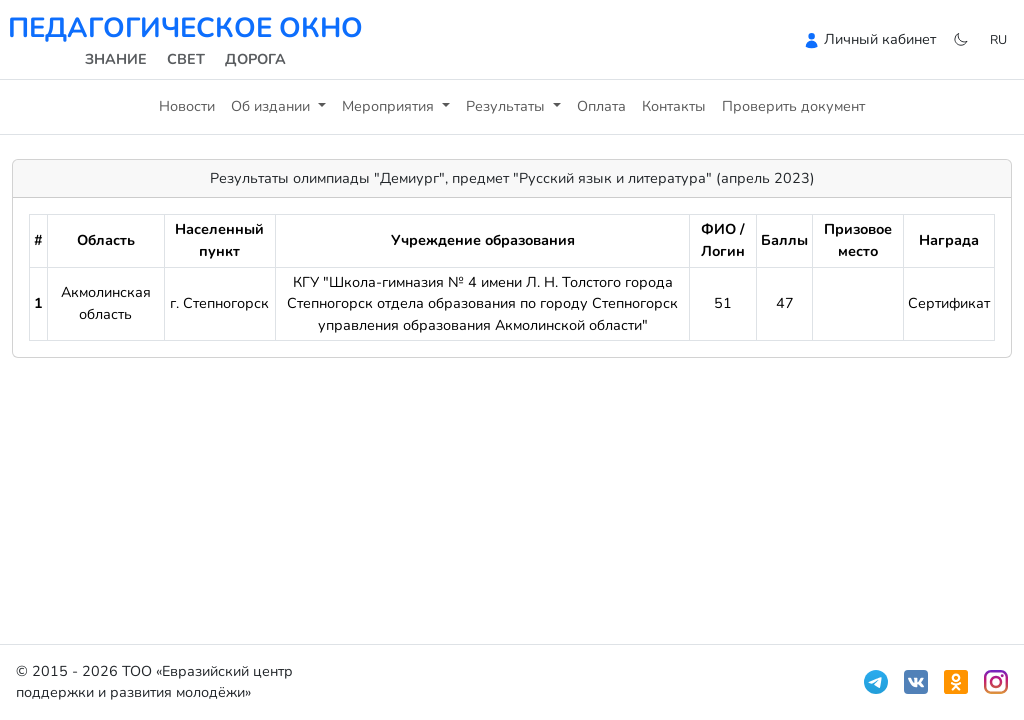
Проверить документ (793, 106)
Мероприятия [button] (390, 106)
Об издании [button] (272, 106)
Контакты (674, 106)
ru (998, 39)
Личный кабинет (880, 39)
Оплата (601, 106)
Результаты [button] (507, 106)
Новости (187, 106)
